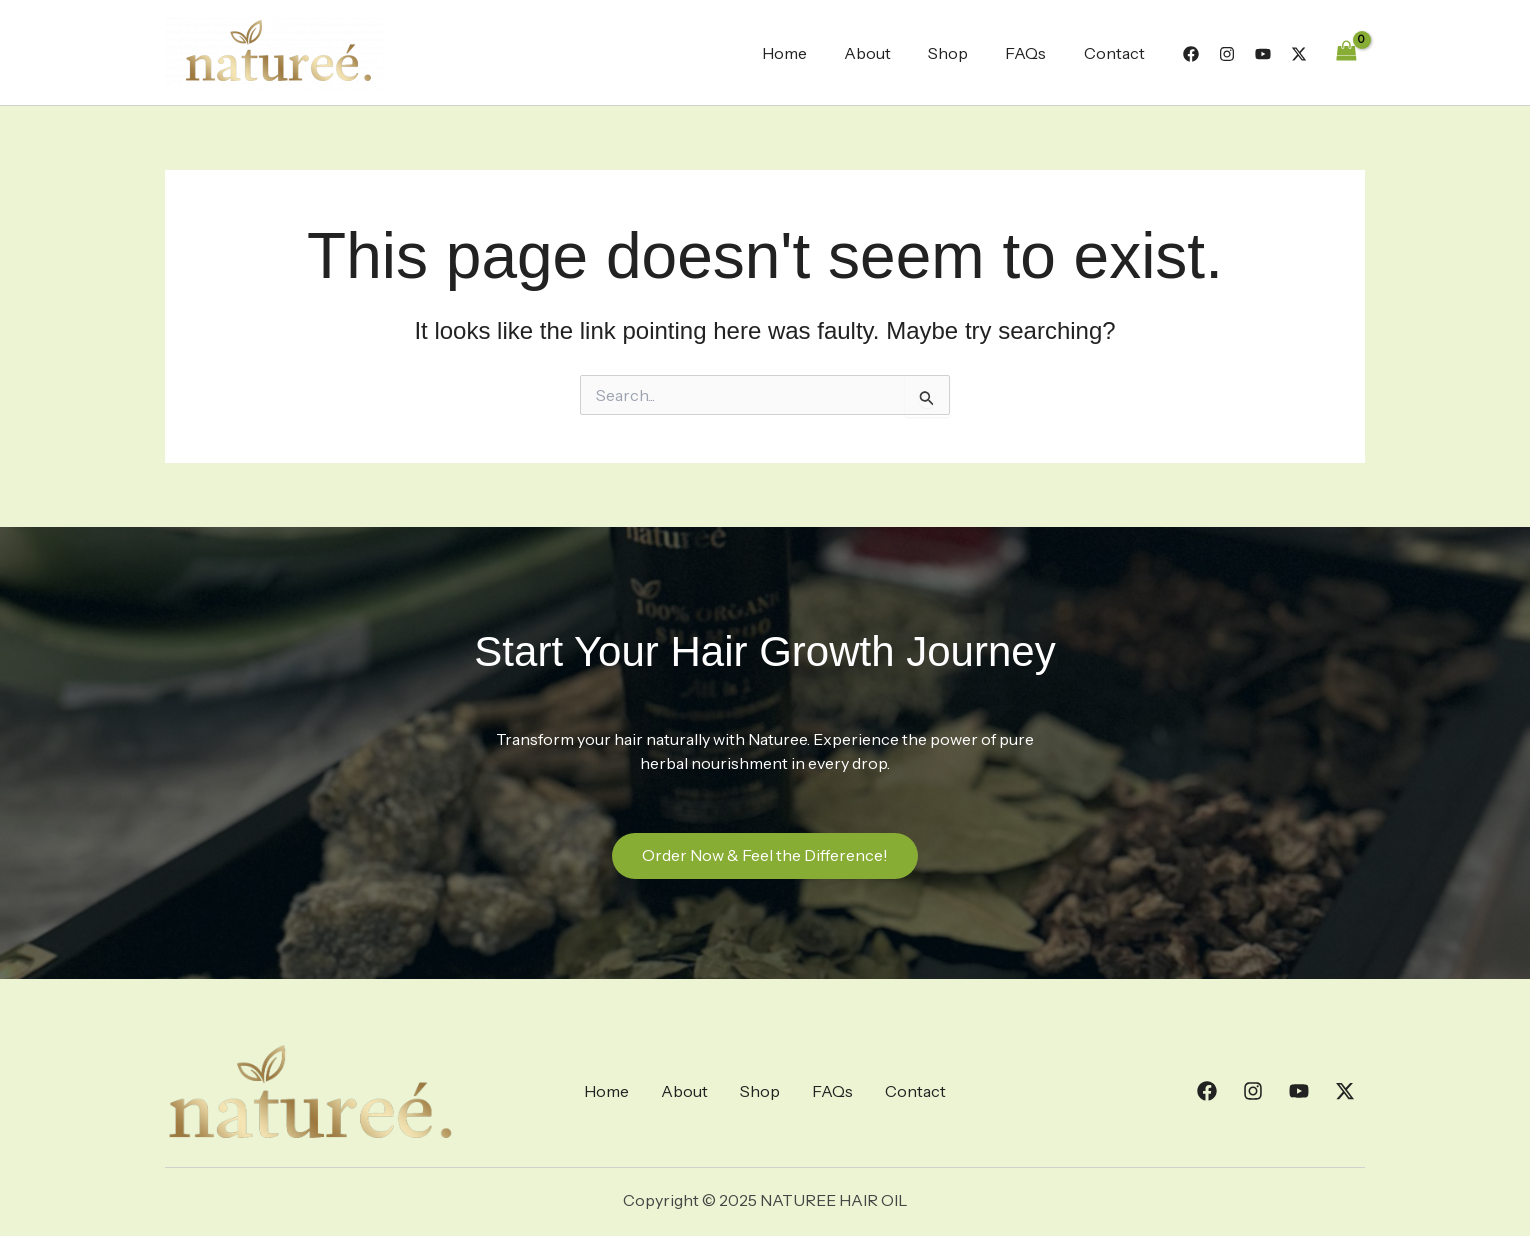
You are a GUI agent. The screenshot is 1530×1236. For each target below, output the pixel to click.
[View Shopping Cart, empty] (1346, 52)
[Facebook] (1191, 54)
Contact (1116, 53)
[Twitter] (1299, 54)
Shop (961, 53)
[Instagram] (1227, 54)
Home (807, 53)
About (885, 53)
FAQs (1033, 53)
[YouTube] (1263, 54)
